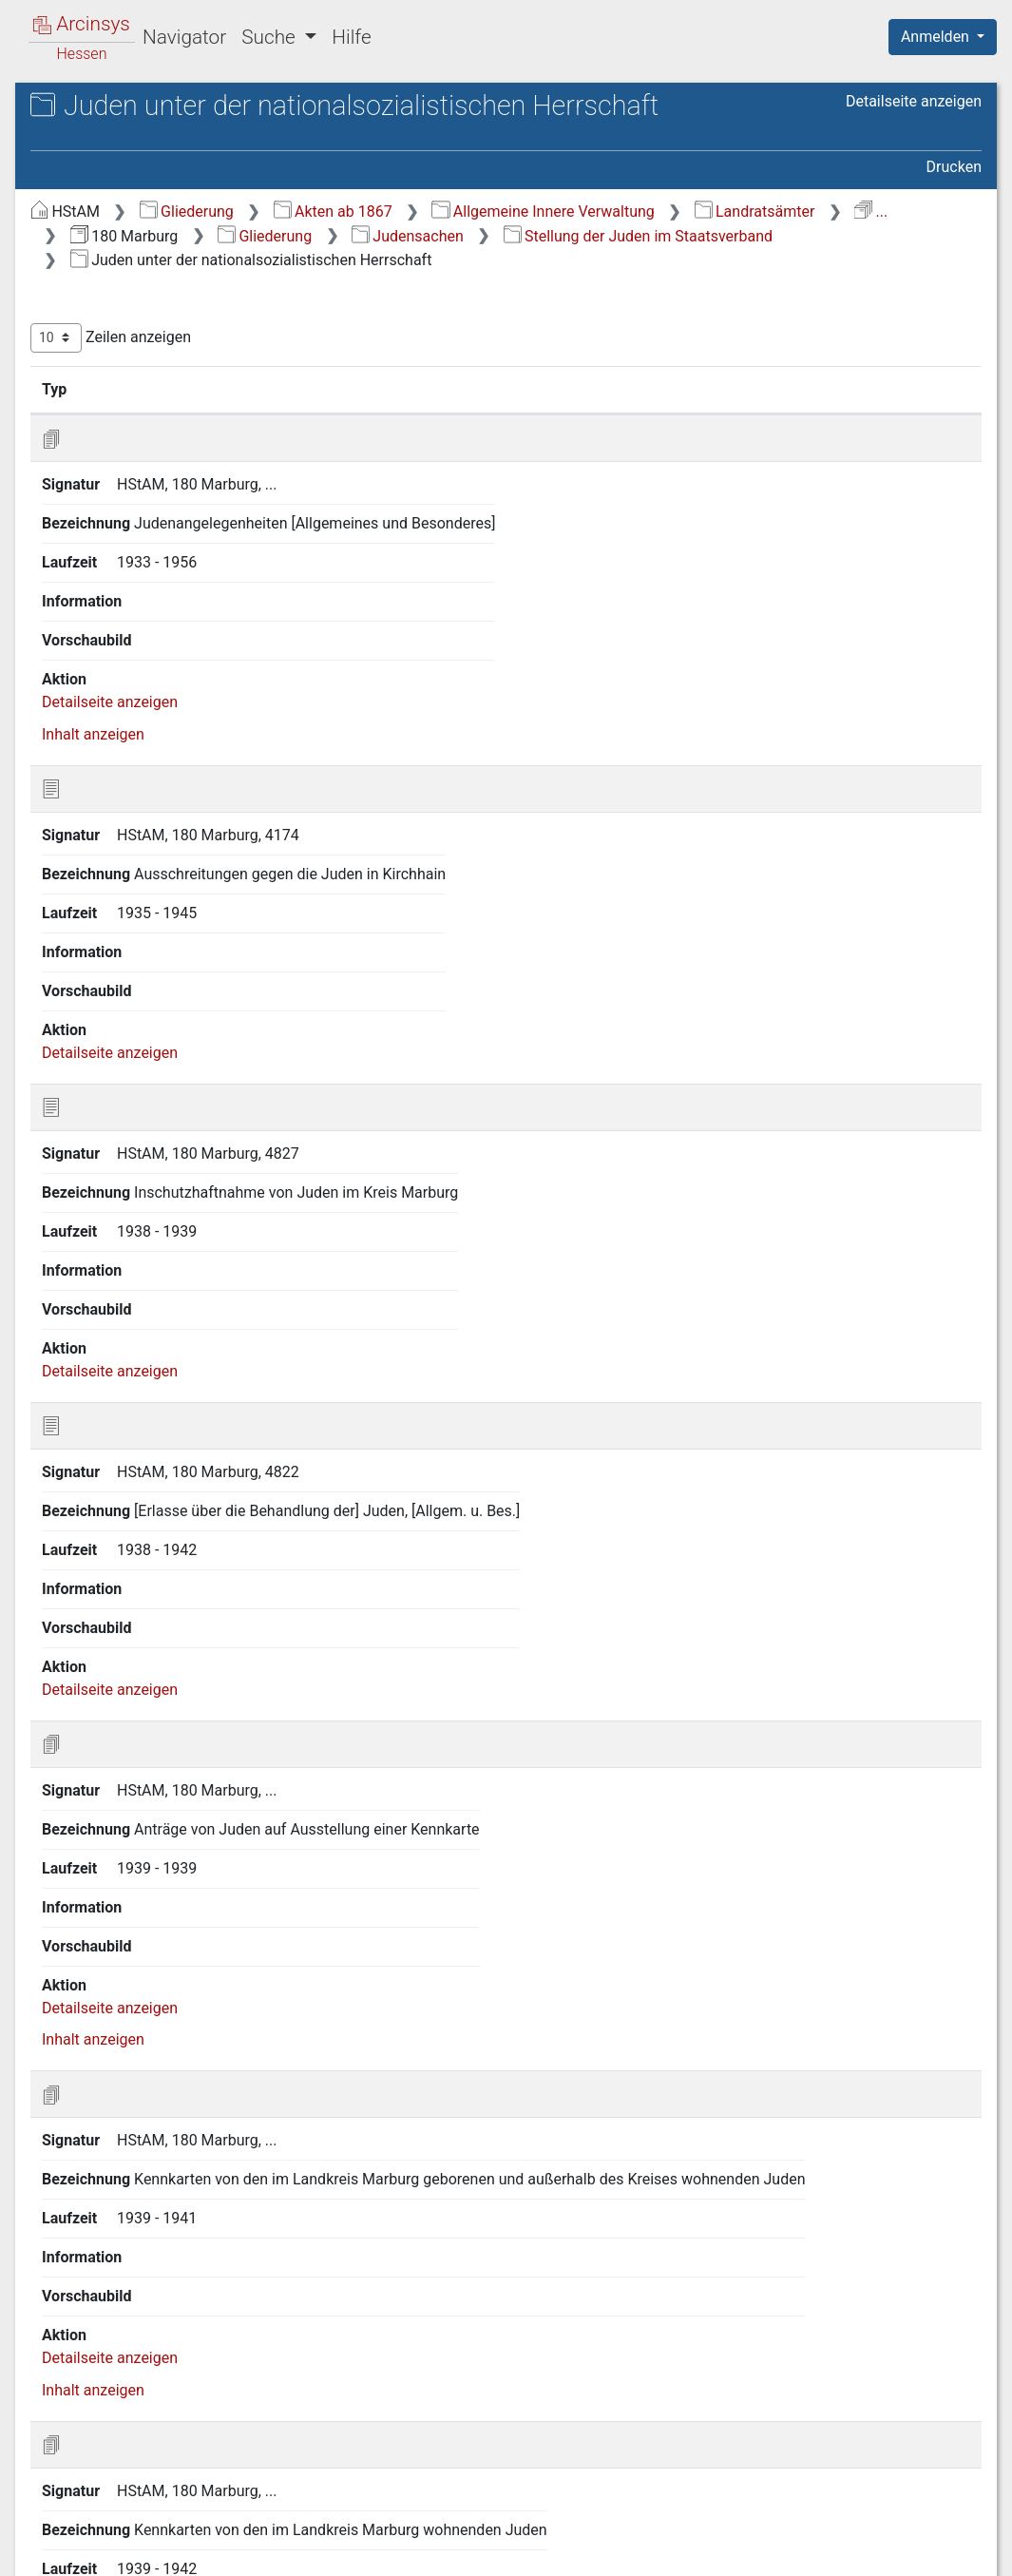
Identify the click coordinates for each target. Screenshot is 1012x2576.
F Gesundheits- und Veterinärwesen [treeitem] (130, 461)
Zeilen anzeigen (430, 372)
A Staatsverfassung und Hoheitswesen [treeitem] (146, 253)
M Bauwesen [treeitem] (109, 660)
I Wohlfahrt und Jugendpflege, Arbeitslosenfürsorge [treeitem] (166, 554)
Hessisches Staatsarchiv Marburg (178, 128)
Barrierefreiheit (809, 2550)
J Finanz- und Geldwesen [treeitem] (149, 590)
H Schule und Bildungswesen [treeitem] (163, 520)
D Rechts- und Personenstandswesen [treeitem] (130, 369)
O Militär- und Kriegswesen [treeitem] (155, 708)
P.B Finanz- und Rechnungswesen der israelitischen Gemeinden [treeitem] (189, 822)
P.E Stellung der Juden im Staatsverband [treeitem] (167, 972)
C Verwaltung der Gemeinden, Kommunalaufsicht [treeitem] (165, 322)
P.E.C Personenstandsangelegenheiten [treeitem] (193, 1099)
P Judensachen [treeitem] (117, 731)
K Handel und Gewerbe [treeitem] (142, 614)
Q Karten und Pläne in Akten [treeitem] (159, 1239)
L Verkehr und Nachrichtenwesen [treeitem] (176, 637)
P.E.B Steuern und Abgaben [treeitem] (191, 1054)
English (43, 2537)
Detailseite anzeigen (914, 142)
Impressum (949, 2550)
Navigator (184, 37)
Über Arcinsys (521, 2550)
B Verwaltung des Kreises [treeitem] (151, 289)
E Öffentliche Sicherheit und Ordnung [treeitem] (159, 415)
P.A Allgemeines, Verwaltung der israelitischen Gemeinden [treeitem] (178, 764)
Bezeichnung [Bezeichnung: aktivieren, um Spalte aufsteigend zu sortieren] (601, 423)
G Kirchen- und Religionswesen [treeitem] (169, 498)
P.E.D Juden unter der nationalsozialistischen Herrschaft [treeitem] (171, 1168)
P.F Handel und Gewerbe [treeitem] (164, 1215)
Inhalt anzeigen (412, 658)
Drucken (954, 178)
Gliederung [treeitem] (82, 220)
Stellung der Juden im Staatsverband (675, 270)
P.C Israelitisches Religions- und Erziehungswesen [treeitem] (189, 879)
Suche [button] (270, 37)
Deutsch (114, 2537)
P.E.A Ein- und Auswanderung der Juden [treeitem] (173, 1017)
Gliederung (506, 222)
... (565, 246)
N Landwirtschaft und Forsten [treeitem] (165, 684)
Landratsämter (450, 246)
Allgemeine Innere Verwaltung (862, 222)
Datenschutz (663, 2550)
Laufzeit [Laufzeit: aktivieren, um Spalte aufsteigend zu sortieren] (798, 423)
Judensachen (446, 270)
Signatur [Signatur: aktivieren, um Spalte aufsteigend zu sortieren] (461, 423)
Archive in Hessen (106, 108)
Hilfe (351, 37)
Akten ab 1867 (652, 222)
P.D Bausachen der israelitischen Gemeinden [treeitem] (155, 925)
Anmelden (937, 37)
